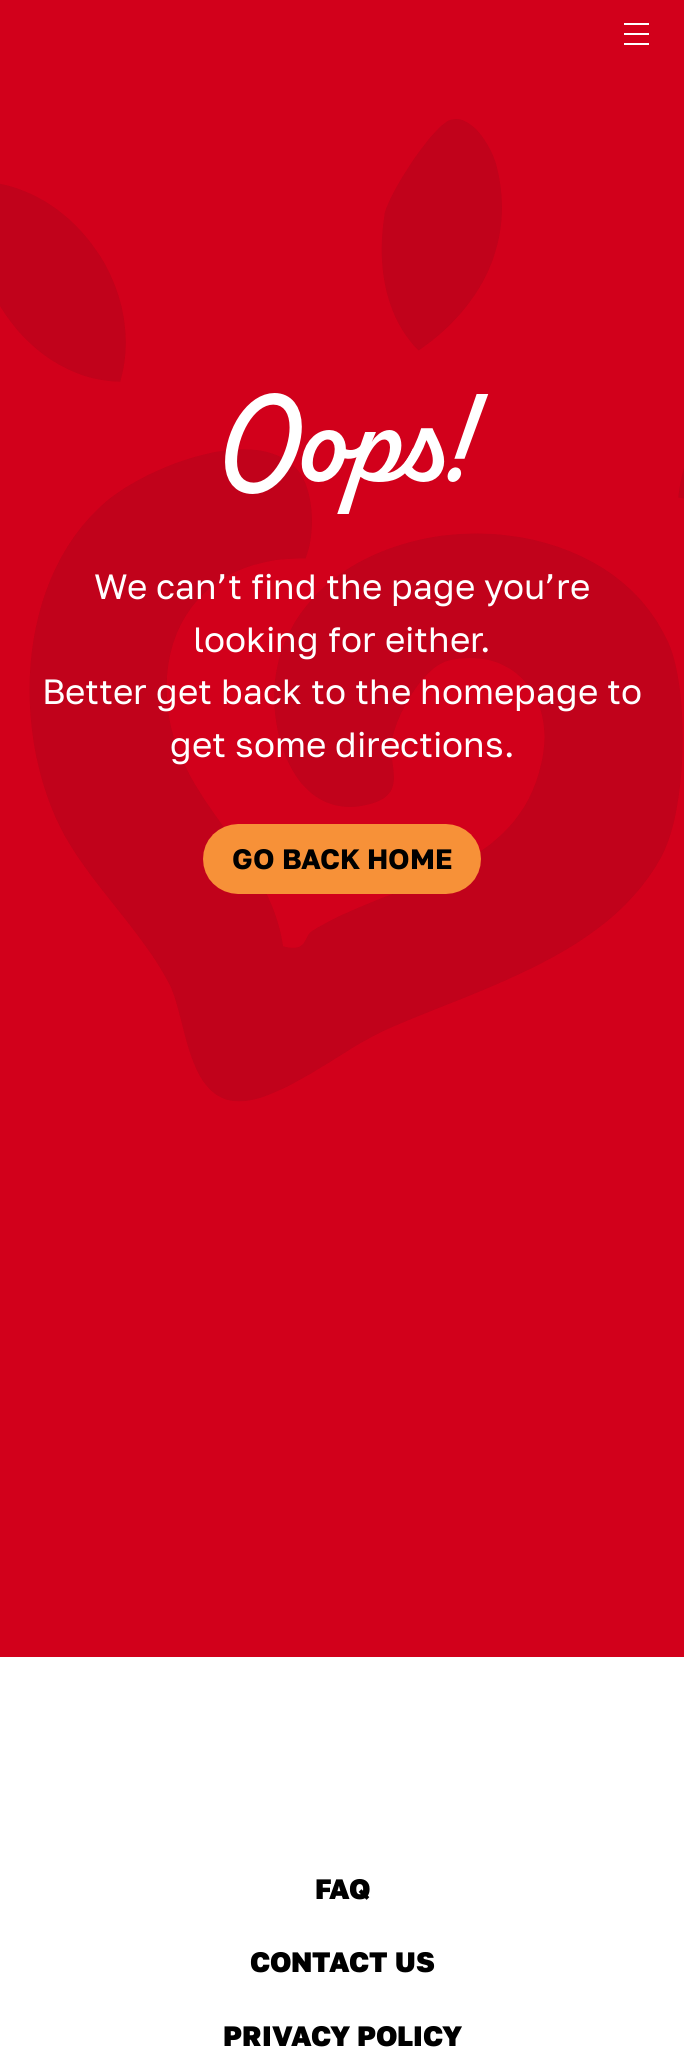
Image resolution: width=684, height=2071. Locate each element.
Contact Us (342, 1962)
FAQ (342, 1888)
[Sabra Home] (342, 1776)
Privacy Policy (342, 2036)
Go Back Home (342, 858)
